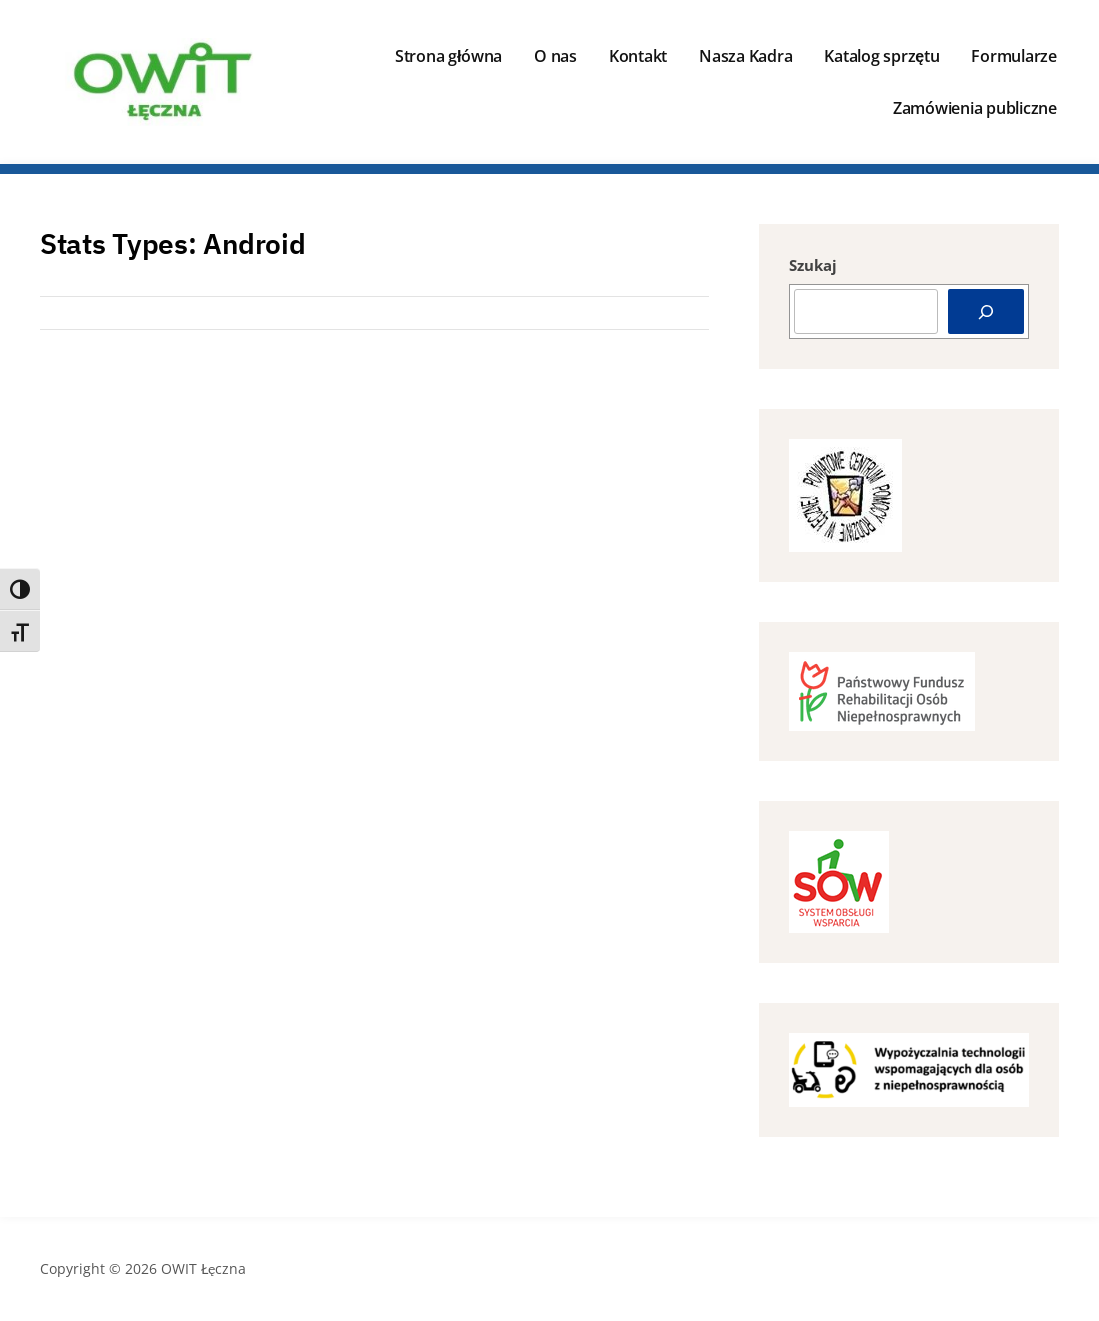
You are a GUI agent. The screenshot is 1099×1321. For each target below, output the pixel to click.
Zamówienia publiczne (975, 108)
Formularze (1014, 56)
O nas (555, 56)
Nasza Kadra (745, 56)
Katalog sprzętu (881, 56)
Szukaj (813, 265)
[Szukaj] (986, 311)
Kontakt (638, 56)
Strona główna (448, 56)
